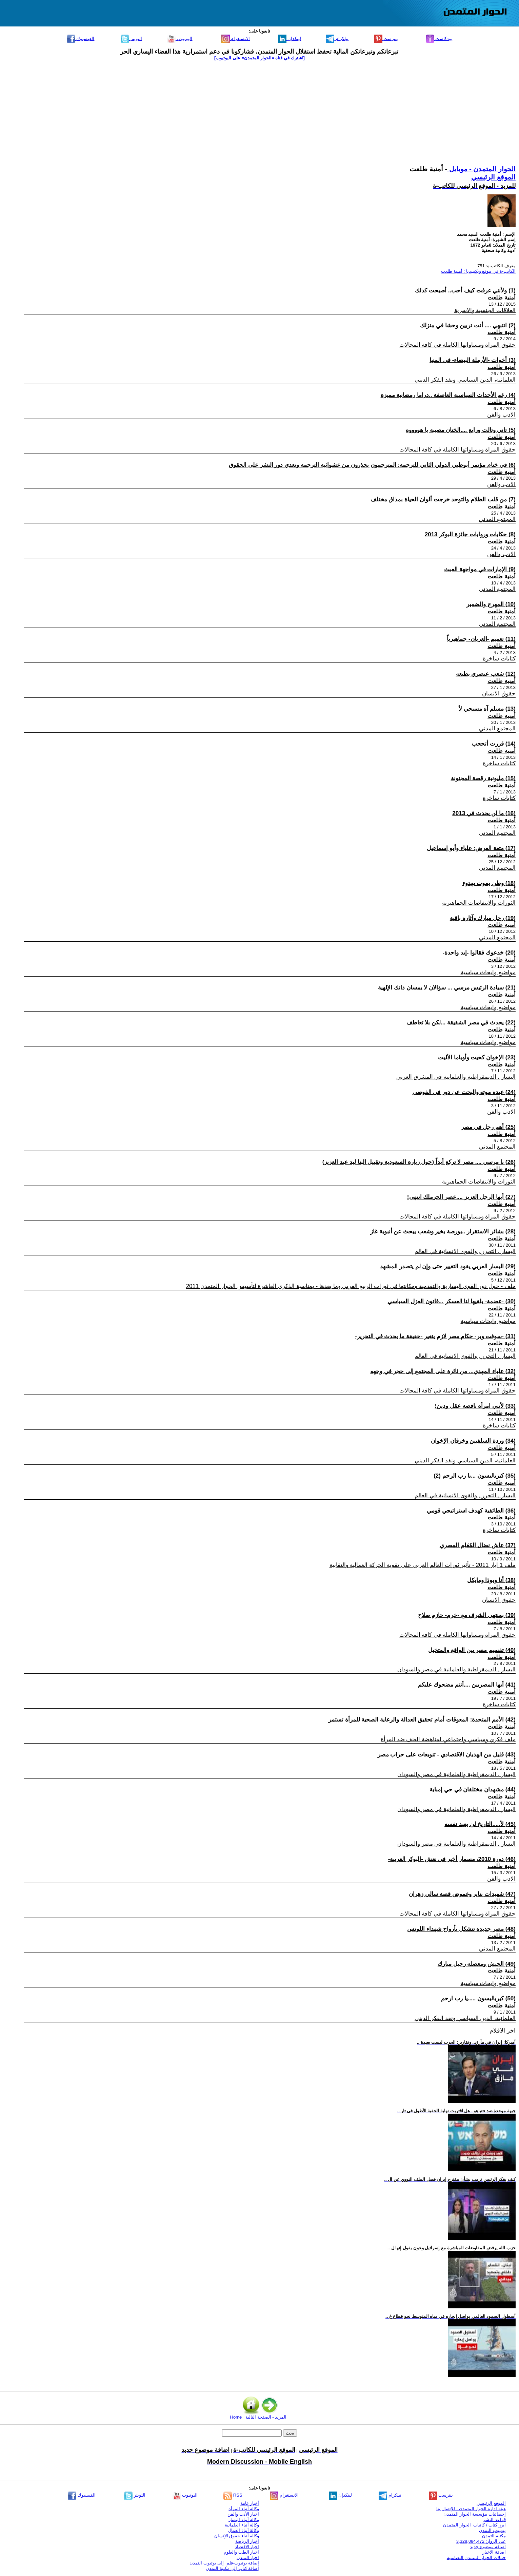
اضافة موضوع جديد (487, 2546)
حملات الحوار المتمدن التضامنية (476, 2557)
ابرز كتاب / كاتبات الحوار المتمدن (474, 2524)
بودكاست (439, 38)
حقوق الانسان (499, 693)
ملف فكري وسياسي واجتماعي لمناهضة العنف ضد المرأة (448, 1739)
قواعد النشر (494, 2519)
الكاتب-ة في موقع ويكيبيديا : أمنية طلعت (478, 271)
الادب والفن (501, 414)
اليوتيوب (180, 38)
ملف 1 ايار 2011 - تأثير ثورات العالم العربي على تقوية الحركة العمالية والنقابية (423, 1565)
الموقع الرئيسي (493, 177)
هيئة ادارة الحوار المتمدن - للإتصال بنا (471, 2508)
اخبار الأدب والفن (243, 2514)
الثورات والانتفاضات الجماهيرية (479, 903)
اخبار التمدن (248, 2557)
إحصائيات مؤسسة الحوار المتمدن (474, 2514)
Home (236, 2417)
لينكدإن (289, 38)
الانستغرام (235, 38)
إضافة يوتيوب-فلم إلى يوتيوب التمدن (224, 2562)
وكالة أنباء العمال (243, 2530)
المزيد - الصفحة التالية (265, 2417)
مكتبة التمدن (494, 2535)
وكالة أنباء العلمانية (242, 2524)
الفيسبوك (81, 38)
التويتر (131, 38)
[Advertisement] (259, 112)
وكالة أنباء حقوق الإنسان (236, 2535)
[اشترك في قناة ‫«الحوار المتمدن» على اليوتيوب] (259, 57)
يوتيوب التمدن (492, 2530)
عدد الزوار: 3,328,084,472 (481, 2541)
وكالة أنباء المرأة (243, 2508)
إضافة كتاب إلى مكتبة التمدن (232, 2568)
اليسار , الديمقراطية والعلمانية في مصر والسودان (456, 1669)
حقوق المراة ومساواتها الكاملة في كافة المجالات (457, 345)
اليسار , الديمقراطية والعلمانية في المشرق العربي (456, 1077)
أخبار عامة (249, 2503)
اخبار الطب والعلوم (241, 2552)
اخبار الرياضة (247, 2541)
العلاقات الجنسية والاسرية (485, 310)
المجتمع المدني (497, 519)
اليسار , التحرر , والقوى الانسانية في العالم (465, 1251)
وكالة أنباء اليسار (243, 2519)
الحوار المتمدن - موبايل (481, 169)
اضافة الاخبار (494, 2552)
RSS (232, 2495)
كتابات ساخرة (499, 658)
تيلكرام (337, 38)
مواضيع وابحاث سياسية (488, 972)
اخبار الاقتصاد (247, 2546)
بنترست (386, 38)
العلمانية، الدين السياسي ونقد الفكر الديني (465, 380)
